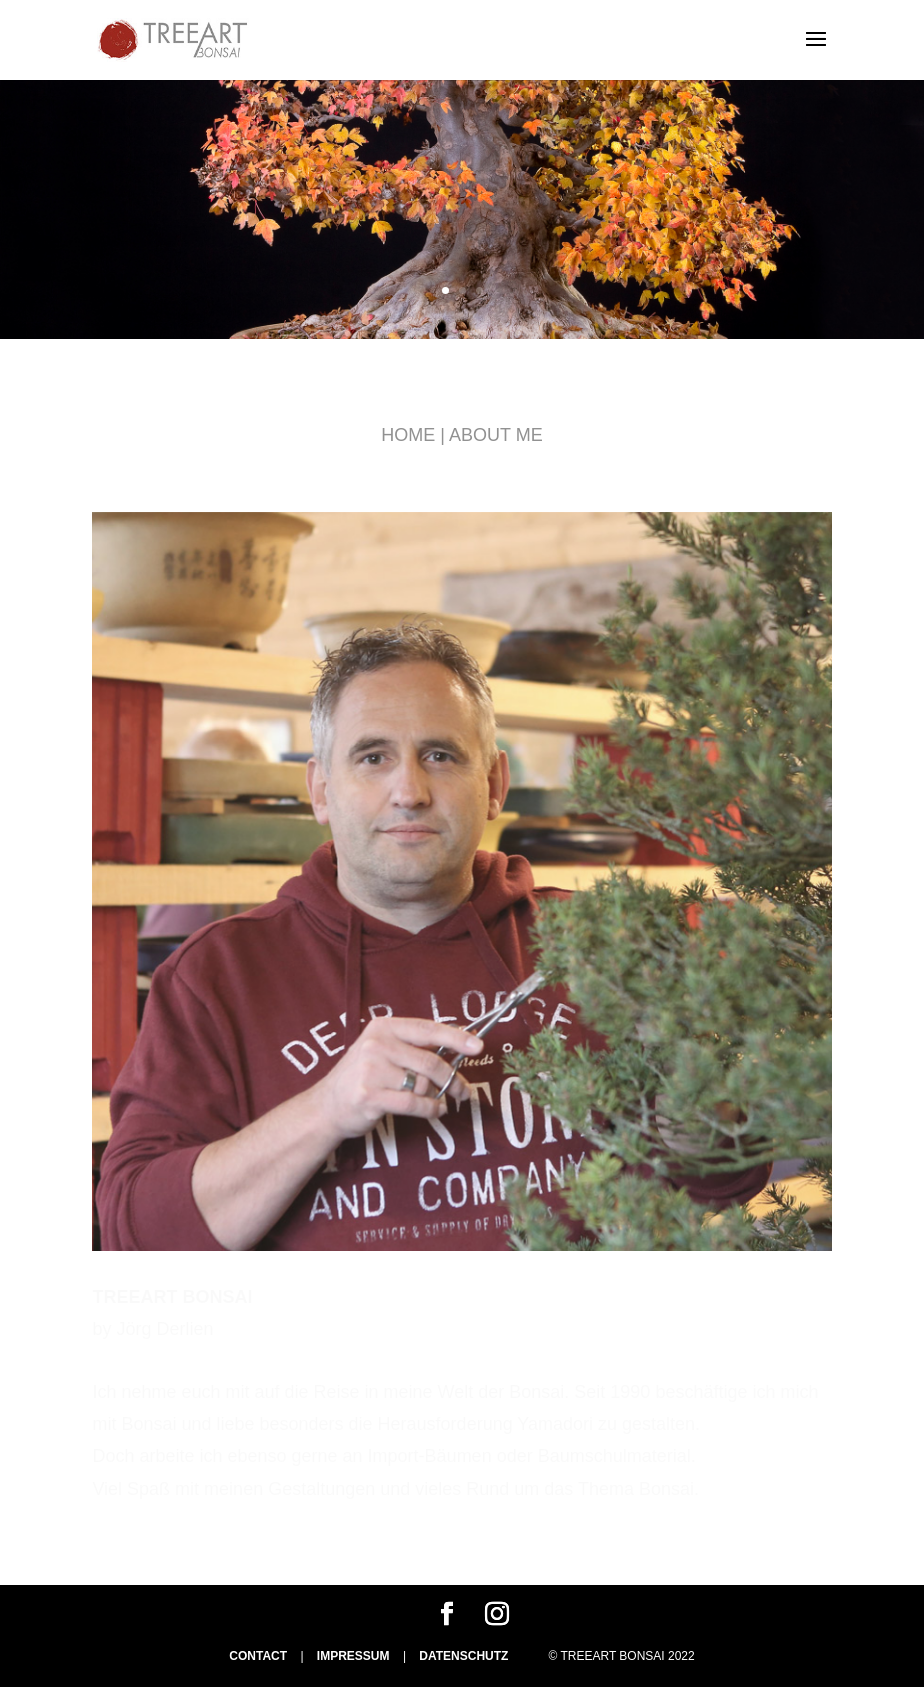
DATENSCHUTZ (463, 1656)
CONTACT (258, 1656)
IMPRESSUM (353, 1656)
